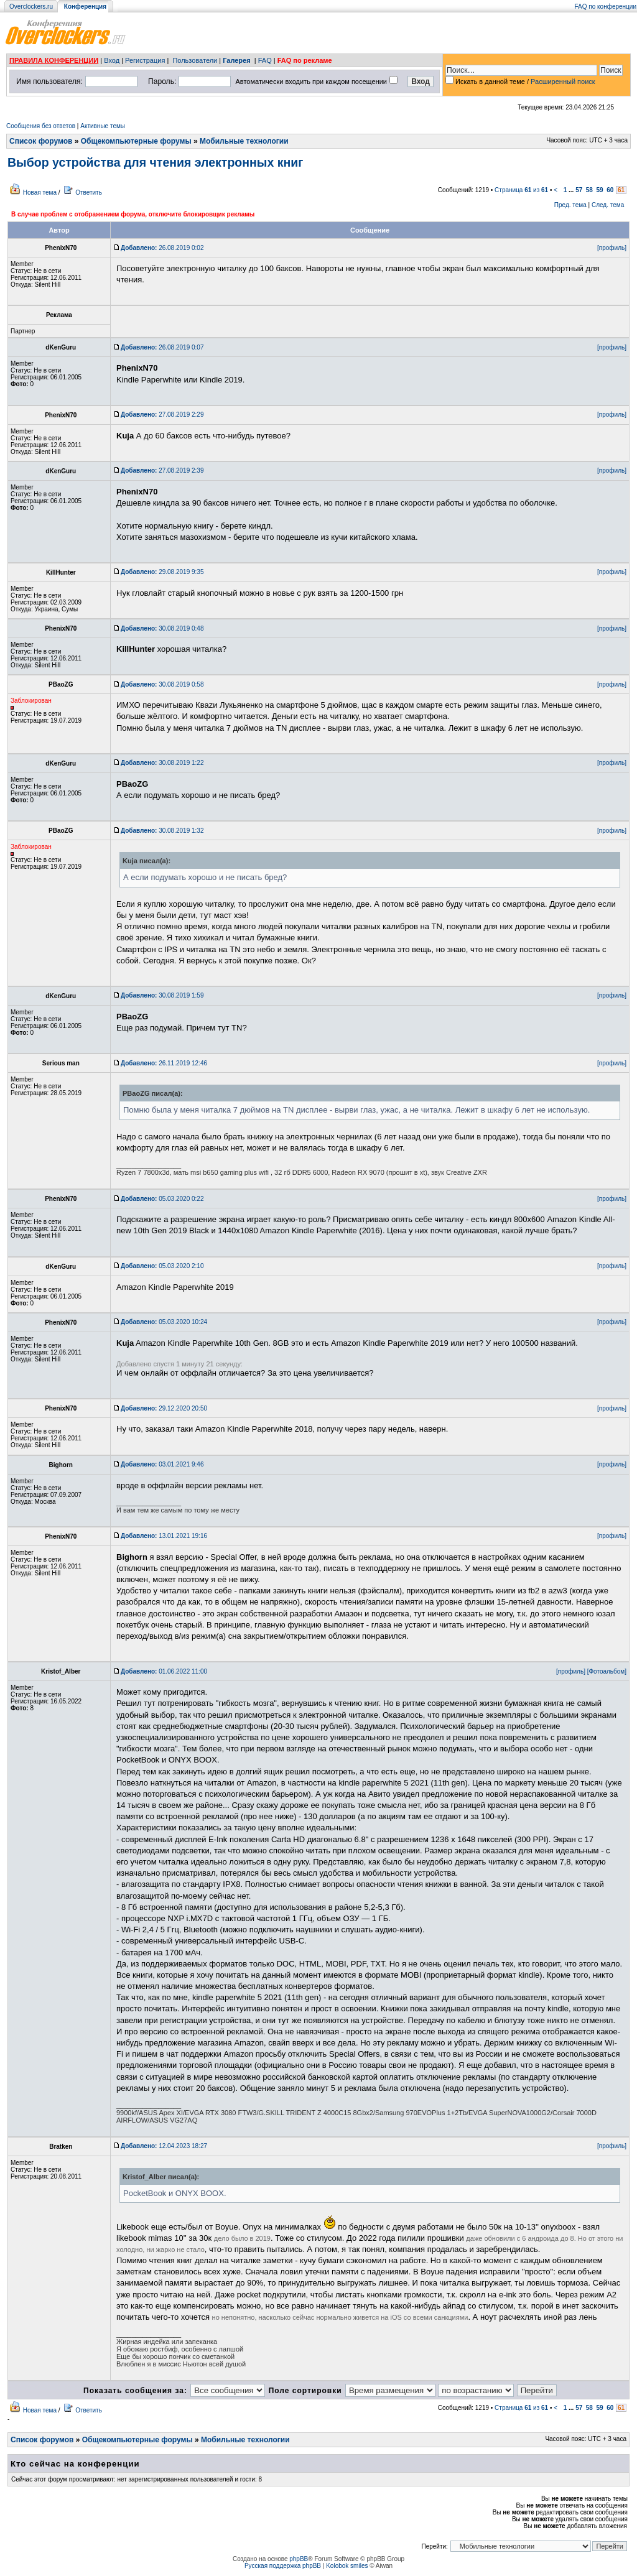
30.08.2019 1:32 (162, 830)
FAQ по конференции (605, 6)
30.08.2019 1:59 (162, 995)
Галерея (236, 60)
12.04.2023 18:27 (164, 2146)
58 (589, 190)
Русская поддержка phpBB (282, 2565)
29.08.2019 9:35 (162, 571)
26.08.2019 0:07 (162, 347)
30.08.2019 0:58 (162, 684)
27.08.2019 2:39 (162, 470)
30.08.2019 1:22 (162, 762)
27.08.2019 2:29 (162, 414)
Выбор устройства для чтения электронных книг (155, 162)
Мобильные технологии (244, 141)
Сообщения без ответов (40, 126)
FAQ (265, 60)
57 (578, 190)
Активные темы (102, 126)
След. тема (608, 205)
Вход (111, 60)
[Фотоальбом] (606, 1671)
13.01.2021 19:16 (164, 1535)
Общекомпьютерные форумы (136, 141)
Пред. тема (570, 205)
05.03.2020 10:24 (164, 1321)
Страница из (521, 190)
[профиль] (611, 247)
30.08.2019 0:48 (162, 628)
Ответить (88, 192)
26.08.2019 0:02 (162, 247)
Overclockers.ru (31, 6)
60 (610, 190)
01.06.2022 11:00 (164, 1671)
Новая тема (40, 192)
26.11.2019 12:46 (164, 1063)
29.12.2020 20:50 (164, 1408)
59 (600, 190)
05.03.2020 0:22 (162, 1198)
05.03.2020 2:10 (162, 1266)
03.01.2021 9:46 (162, 1464)
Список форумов (40, 141)
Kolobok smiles (347, 2565)
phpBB (298, 2558)
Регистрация (145, 60)
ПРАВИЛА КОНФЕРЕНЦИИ (53, 60)
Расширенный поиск (563, 81)
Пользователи (194, 60)
